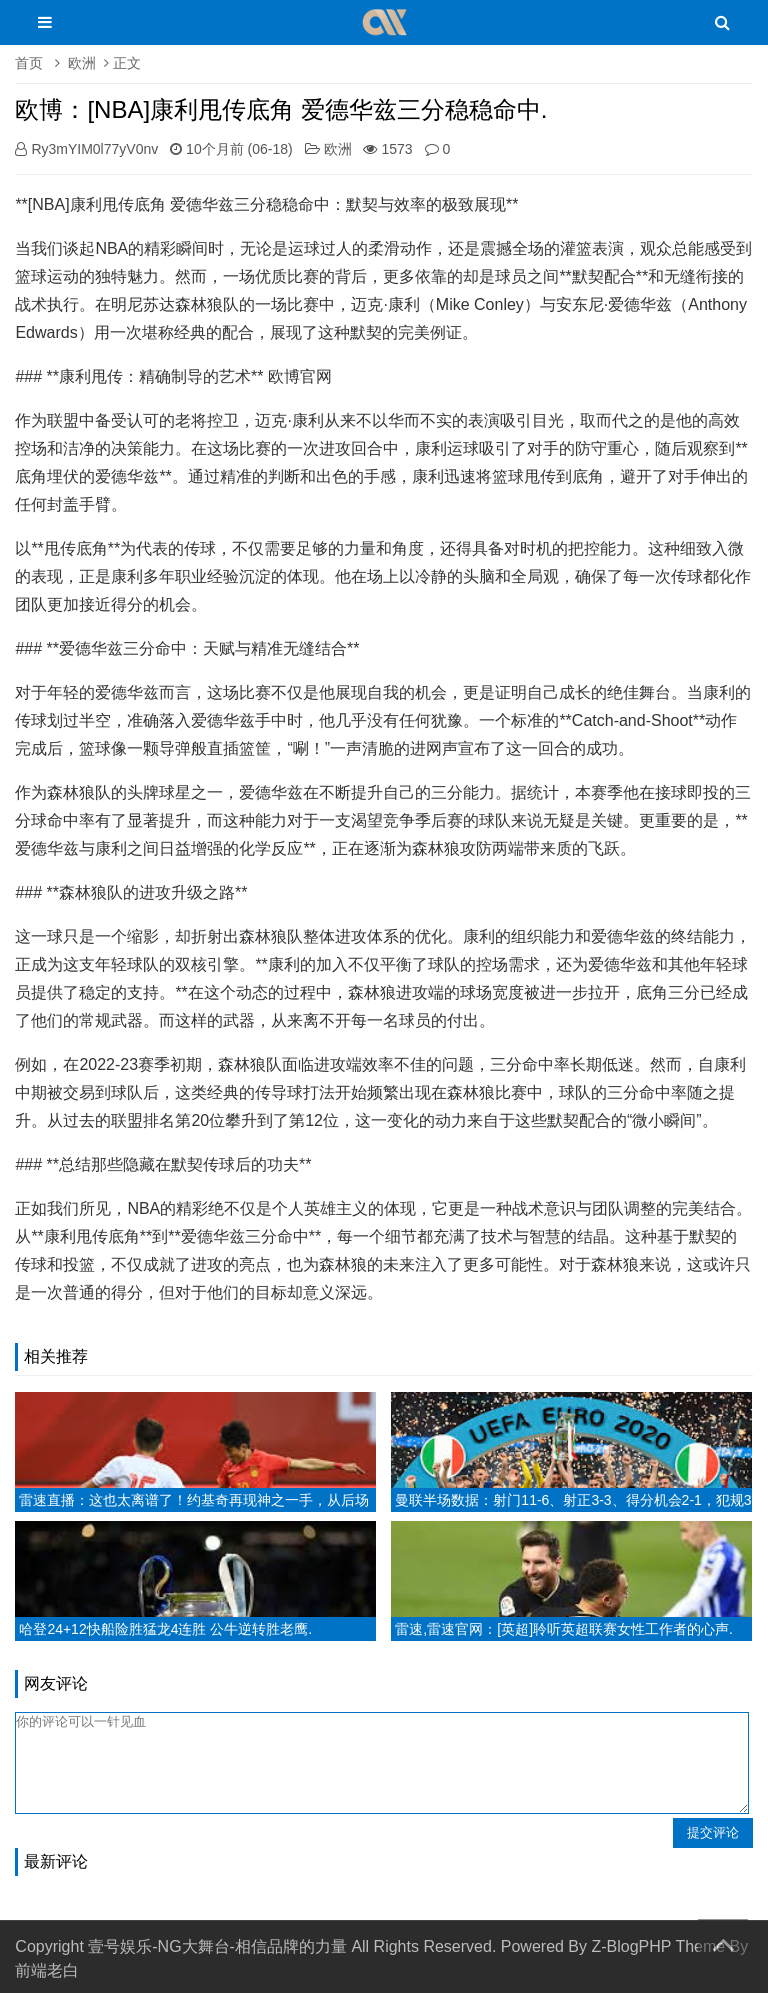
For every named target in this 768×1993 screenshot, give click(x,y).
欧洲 (82, 63)
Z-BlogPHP (631, 1946)
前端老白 (47, 1970)
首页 (29, 63)
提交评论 (713, 1832)
